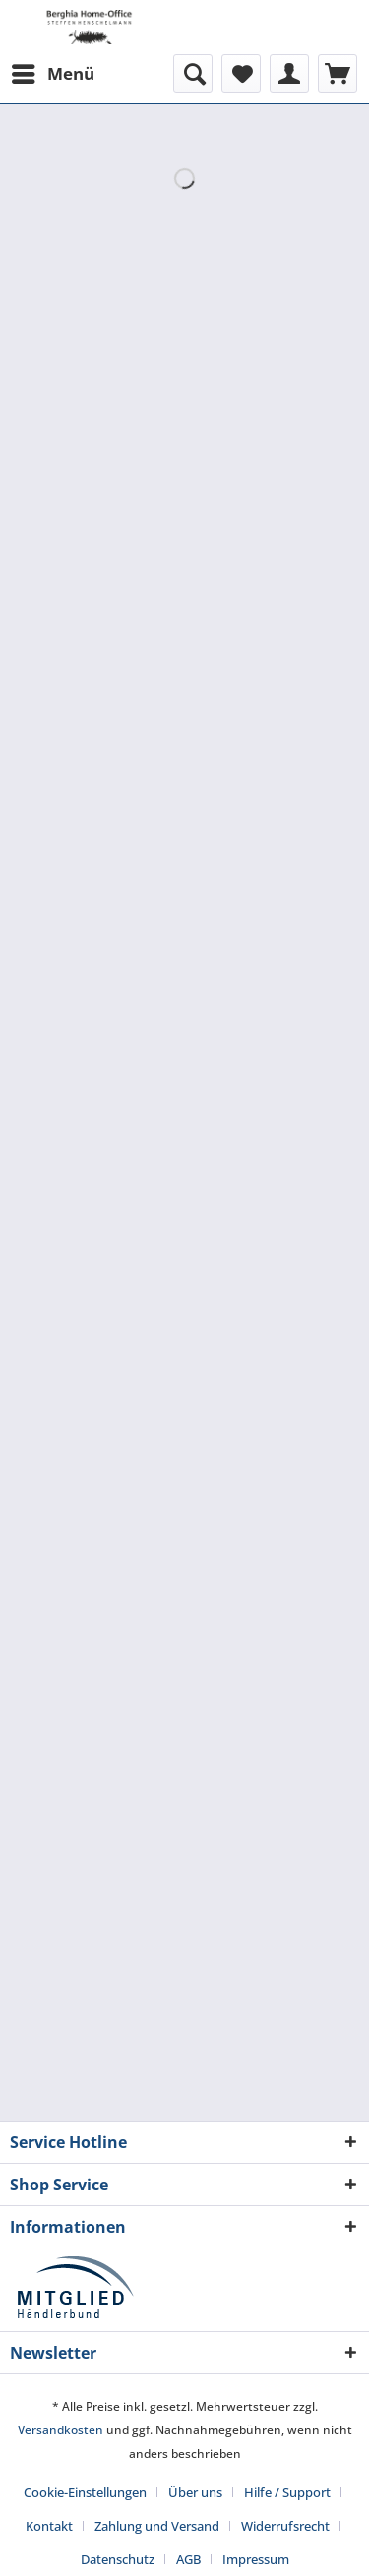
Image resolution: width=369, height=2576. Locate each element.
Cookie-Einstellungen (85, 2492)
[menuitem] (52, 73)
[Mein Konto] (289, 73)
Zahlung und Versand (156, 2526)
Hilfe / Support (287, 2492)
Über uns (195, 2492)
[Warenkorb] (337, 73)
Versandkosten (60, 2430)
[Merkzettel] (241, 73)
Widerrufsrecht (285, 2526)
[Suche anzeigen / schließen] (193, 73)
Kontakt (49, 2526)
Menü (53, 71)
